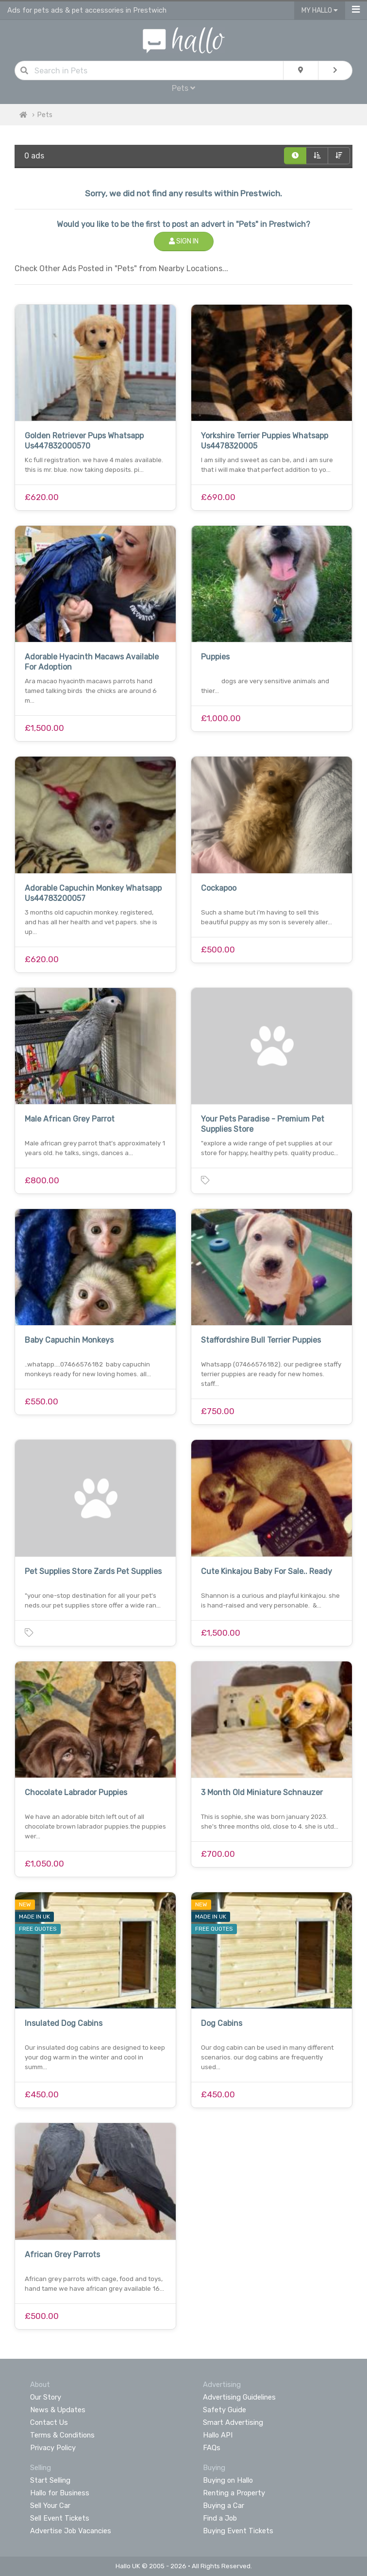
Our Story (45, 2397)
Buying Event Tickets (238, 2530)
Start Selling (50, 2480)
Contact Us (49, 2422)
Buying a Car (223, 2505)
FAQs (211, 2447)
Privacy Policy (53, 2447)
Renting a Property (234, 2493)
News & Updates (57, 2409)
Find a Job (220, 2518)
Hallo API (218, 2435)
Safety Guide (224, 2409)
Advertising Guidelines (239, 2397)
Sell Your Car (50, 2505)
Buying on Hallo (228, 2480)
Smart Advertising (233, 2422)
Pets (183, 88)
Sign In (184, 241)
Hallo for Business (59, 2493)
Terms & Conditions (62, 2435)
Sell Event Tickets (59, 2518)
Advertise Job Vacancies (70, 2530)
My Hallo (319, 10)
